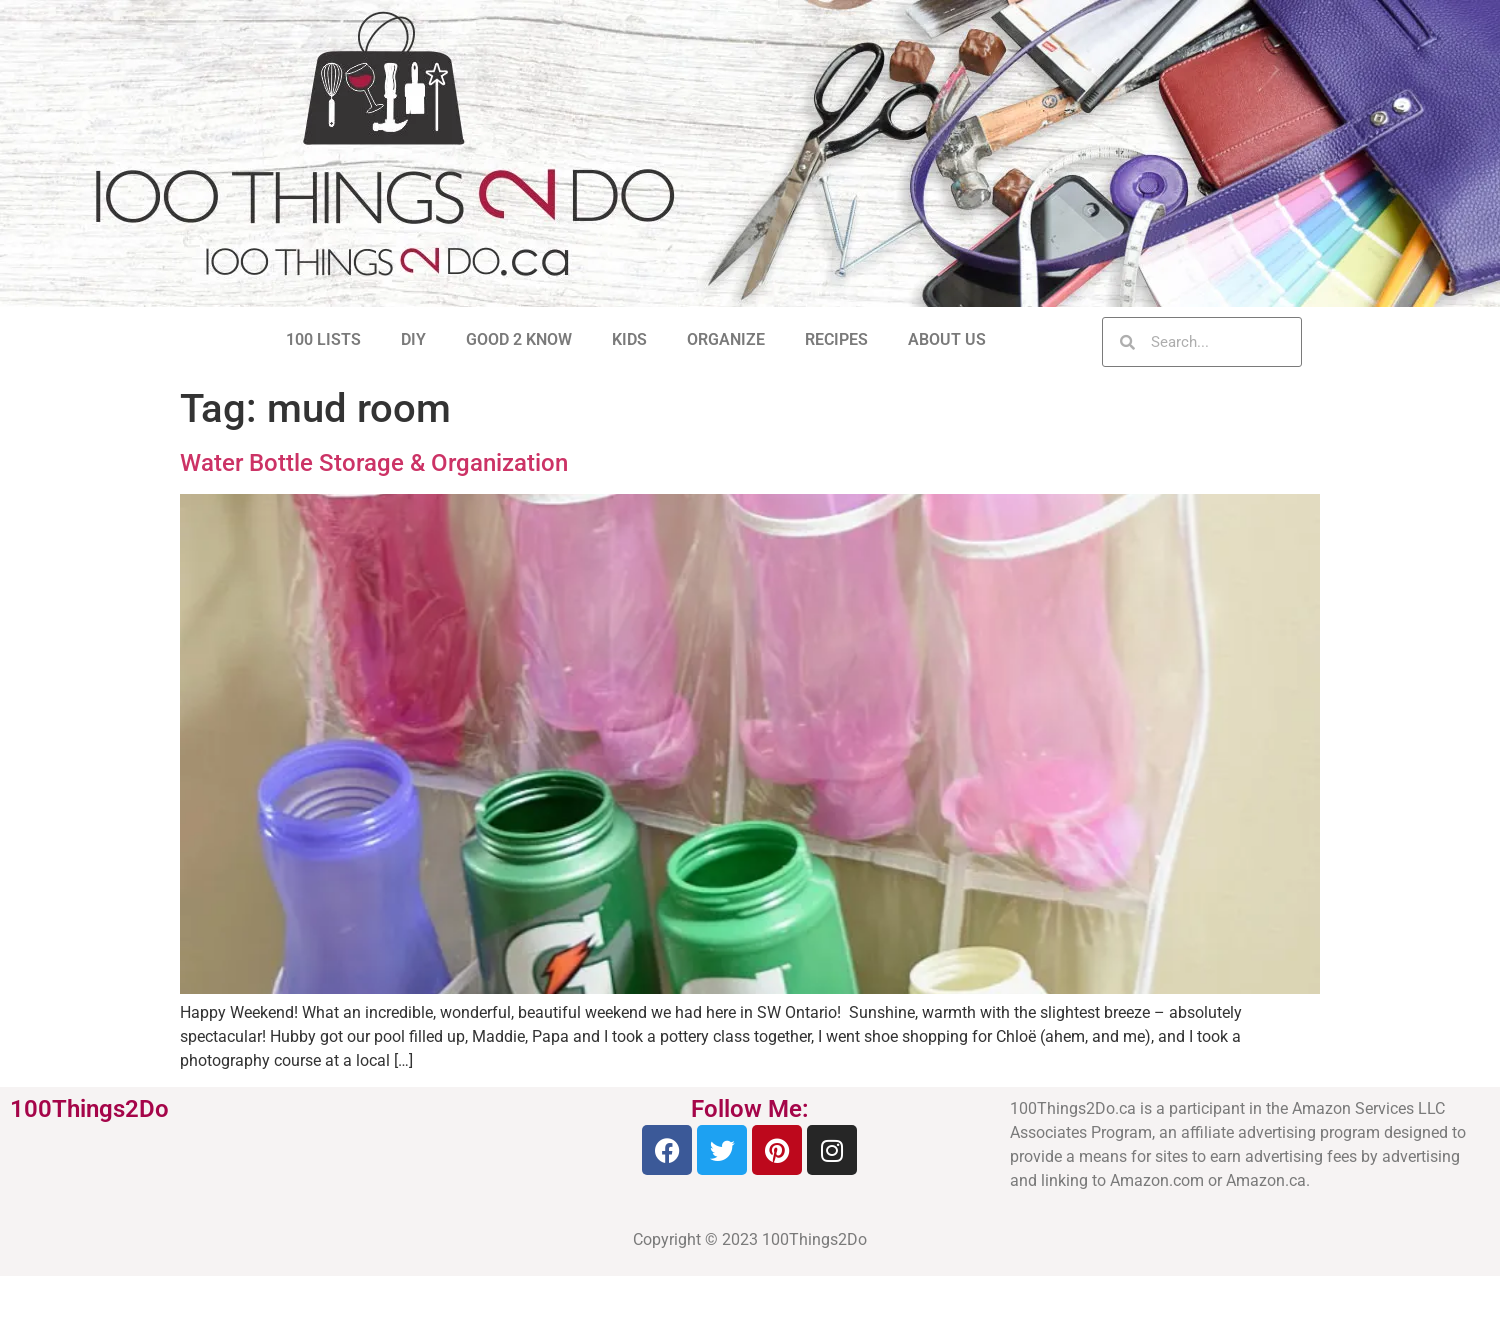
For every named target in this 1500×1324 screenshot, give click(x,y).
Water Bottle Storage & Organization (374, 463)
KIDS (629, 339)
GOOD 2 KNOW (519, 339)
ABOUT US (947, 339)
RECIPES (836, 339)
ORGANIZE (726, 339)
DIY (413, 339)
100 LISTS (323, 339)
